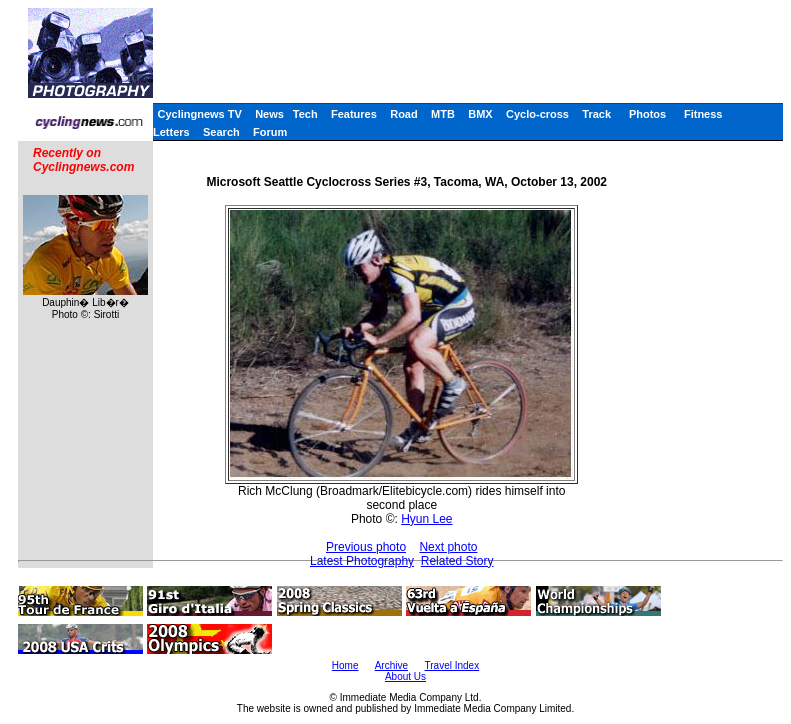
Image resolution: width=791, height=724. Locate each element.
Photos (647, 114)
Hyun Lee (426, 519)
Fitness (703, 114)
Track (596, 114)
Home (345, 665)
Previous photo (366, 547)
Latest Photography (362, 561)
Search (221, 132)
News (269, 114)
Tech (305, 114)
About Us (405, 676)
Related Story (457, 561)
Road (404, 114)
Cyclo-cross (537, 114)
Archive (391, 665)
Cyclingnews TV (199, 114)
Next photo (448, 547)
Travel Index (452, 665)
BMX (480, 114)
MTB (443, 114)
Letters (171, 132)
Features (354, 114)
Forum (270, 132)
